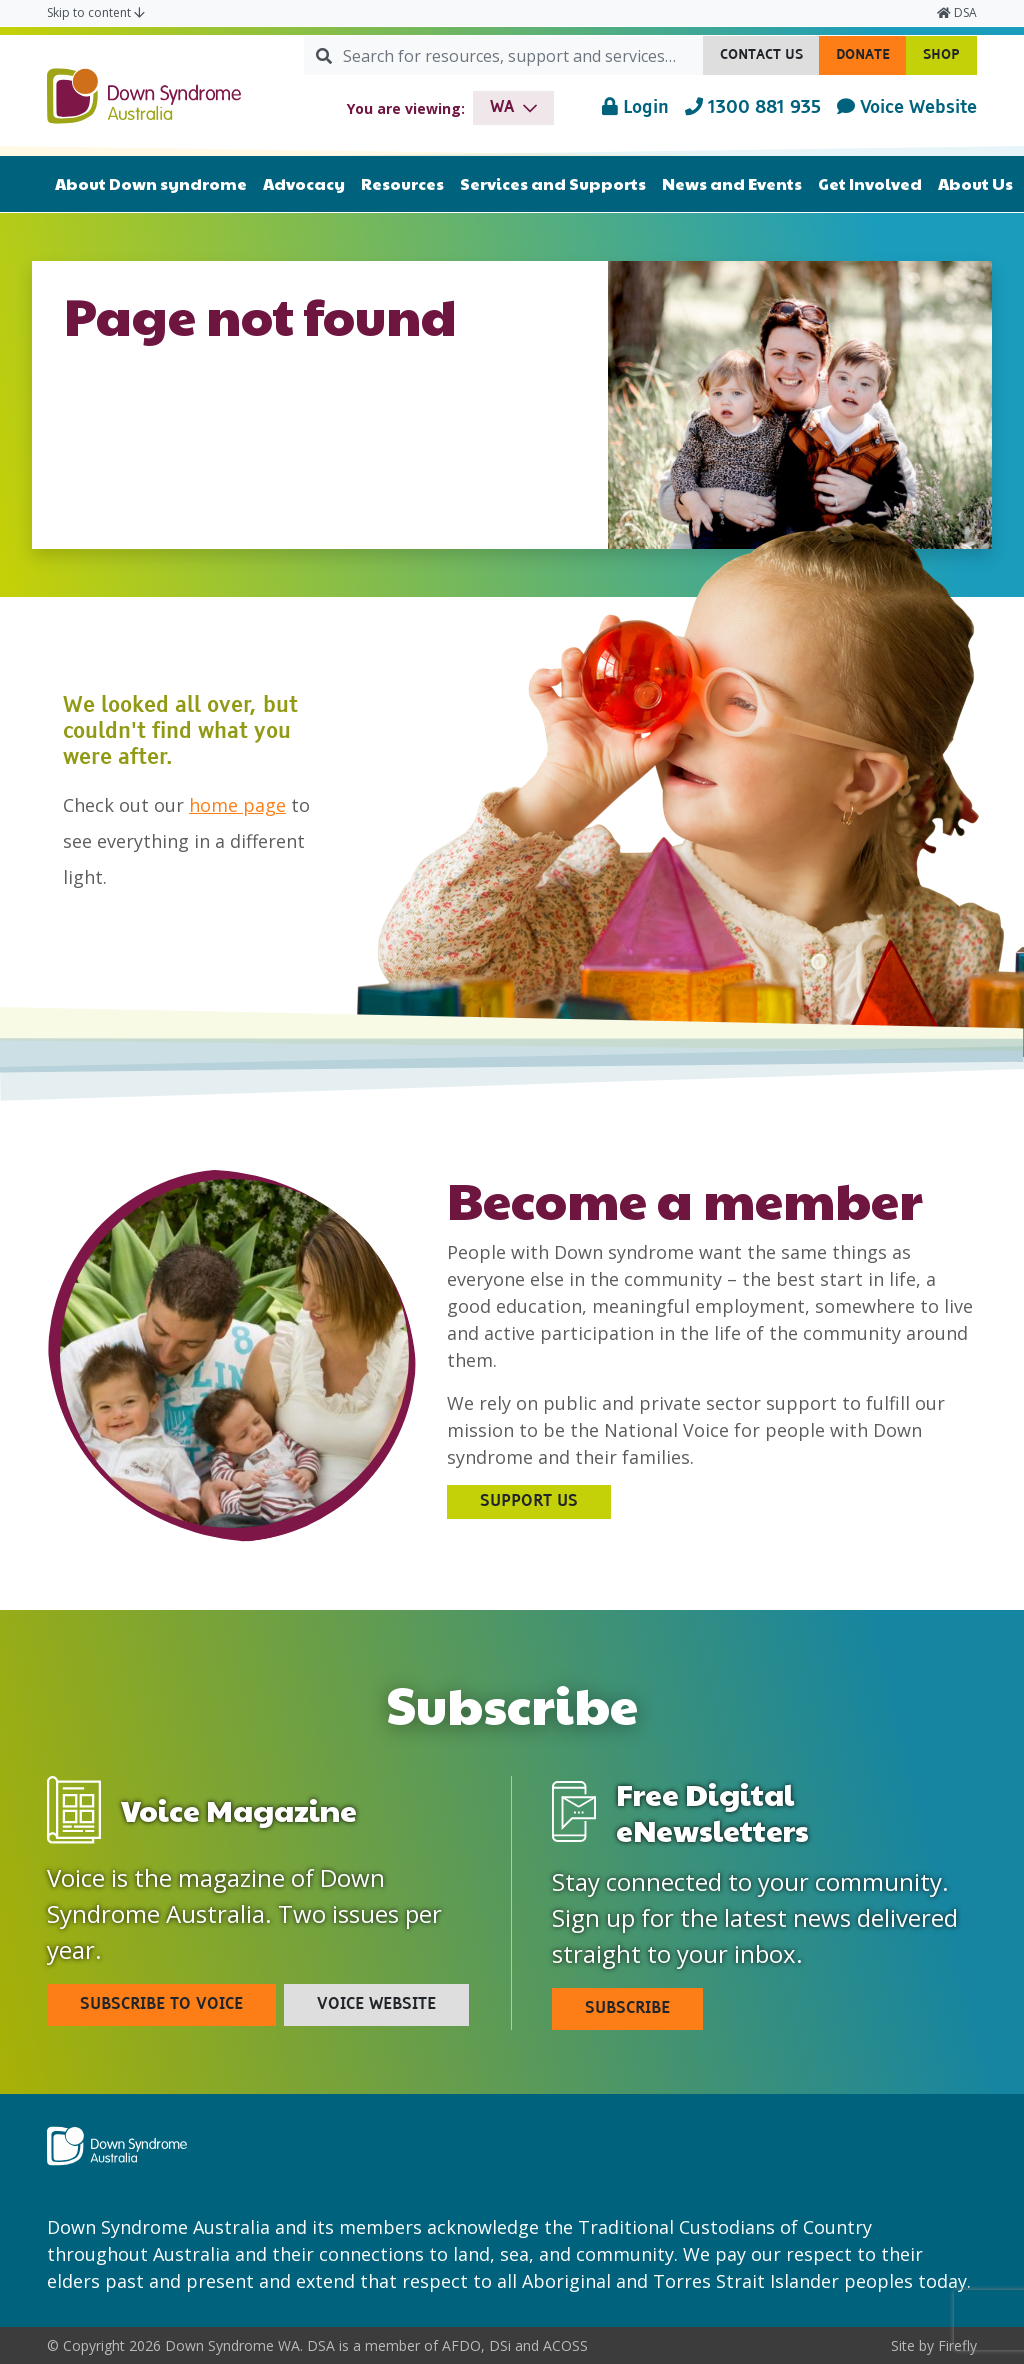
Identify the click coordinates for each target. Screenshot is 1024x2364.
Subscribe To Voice (161, 2005)
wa (502, 108)
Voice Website (907, 107)
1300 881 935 (753, 107)
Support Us (529, 1502)
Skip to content (96, 12)
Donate (871, 60)
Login (635, 107)
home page (237, 805)
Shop (950, 60)
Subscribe (627, 2009)
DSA (957, 12)
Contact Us (770, 60)
